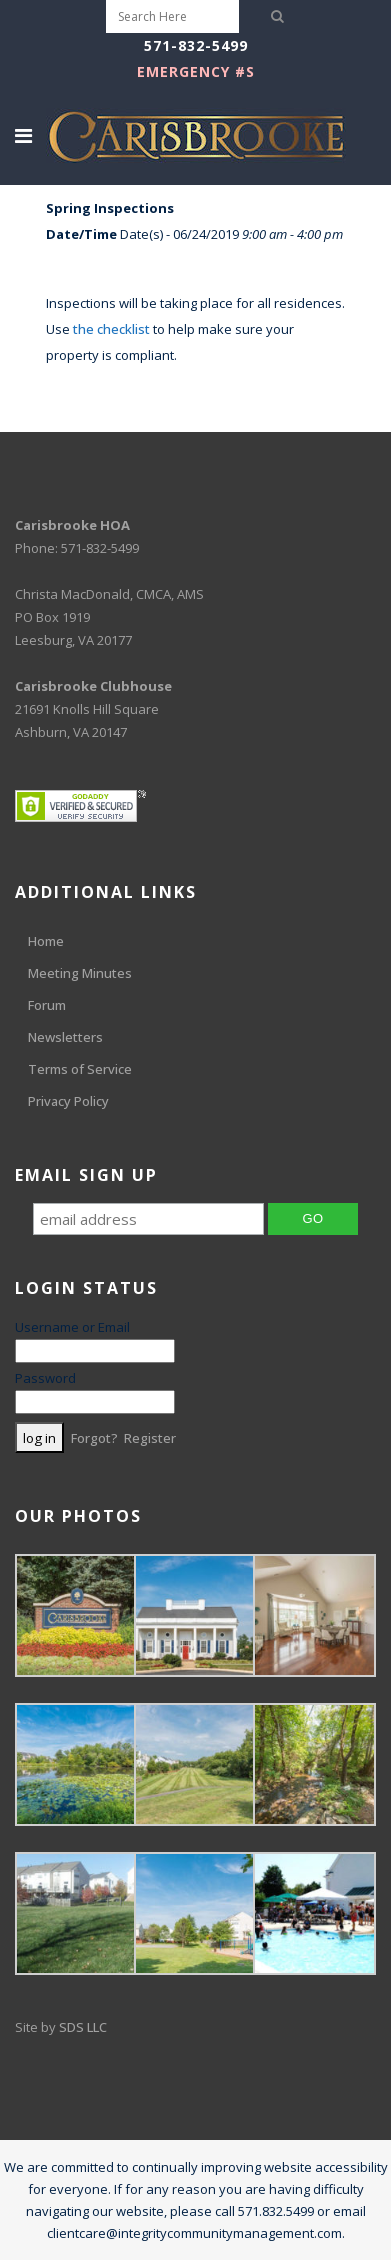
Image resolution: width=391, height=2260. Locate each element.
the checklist (111, 329)
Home (46, 941)
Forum (47, 1005)
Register (150, 1438)
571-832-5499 (196, 45)
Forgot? (94, 1438)
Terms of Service (80, 1069)
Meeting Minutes (80, 973)
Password (45, 1378)
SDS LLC (83, 2027)
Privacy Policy (68, 1101)
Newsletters (65, 1037)
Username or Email (72, 1327)
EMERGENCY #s (196, 71)
